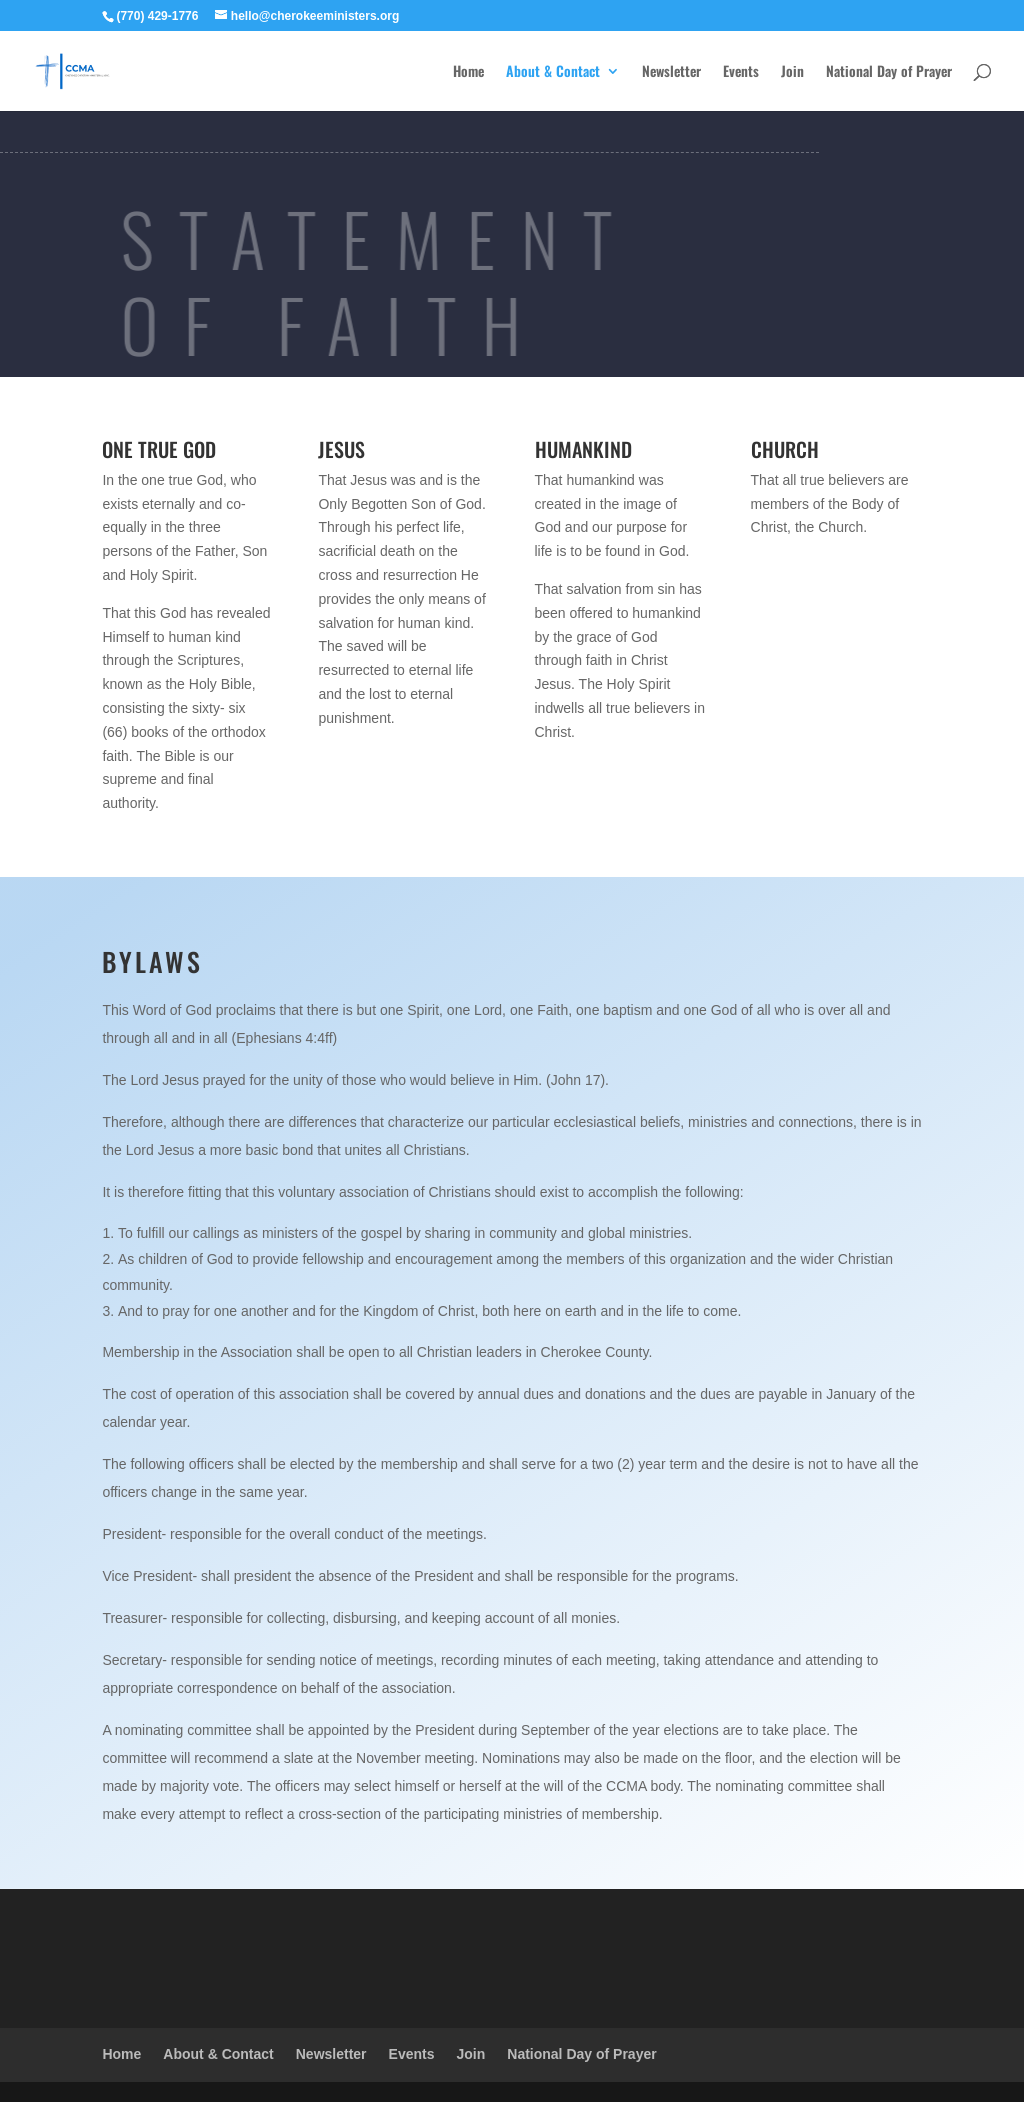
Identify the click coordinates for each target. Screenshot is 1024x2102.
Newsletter (671, 72)
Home (468, 72)
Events (741, 72)
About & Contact (553, 72)
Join (792, 72)
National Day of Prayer (889, 72)
